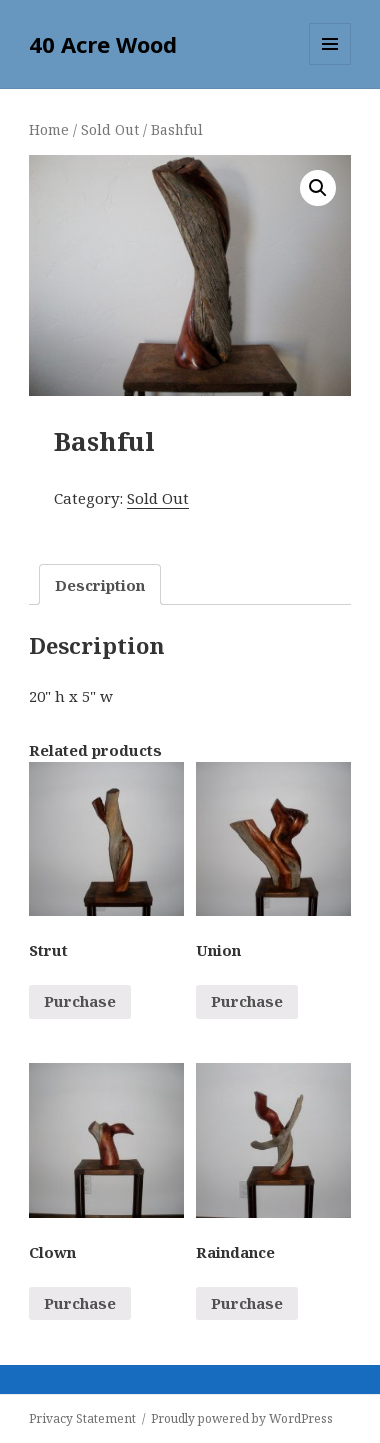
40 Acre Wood (103, 44)
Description (100, 585)
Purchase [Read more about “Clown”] (80, 1303)
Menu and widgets (330, 64)
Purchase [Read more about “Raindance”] (247, 1303)
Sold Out (110, 129)
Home (49, 129)
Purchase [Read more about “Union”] (247, 1001)
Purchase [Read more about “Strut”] (80, 1001)
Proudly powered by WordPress (242, 1418)
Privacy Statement (82, 1418)
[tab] (100, 584)
